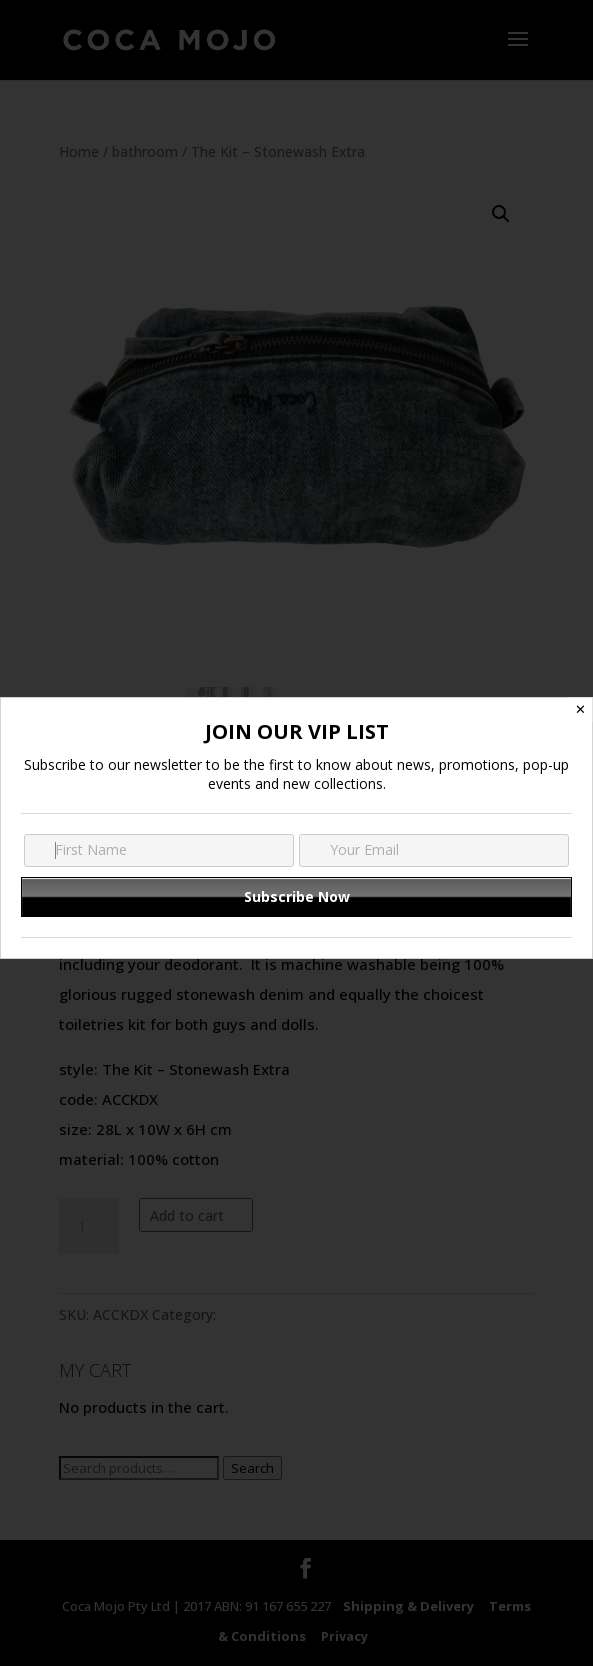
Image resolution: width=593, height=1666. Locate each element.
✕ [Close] (580, 709)
